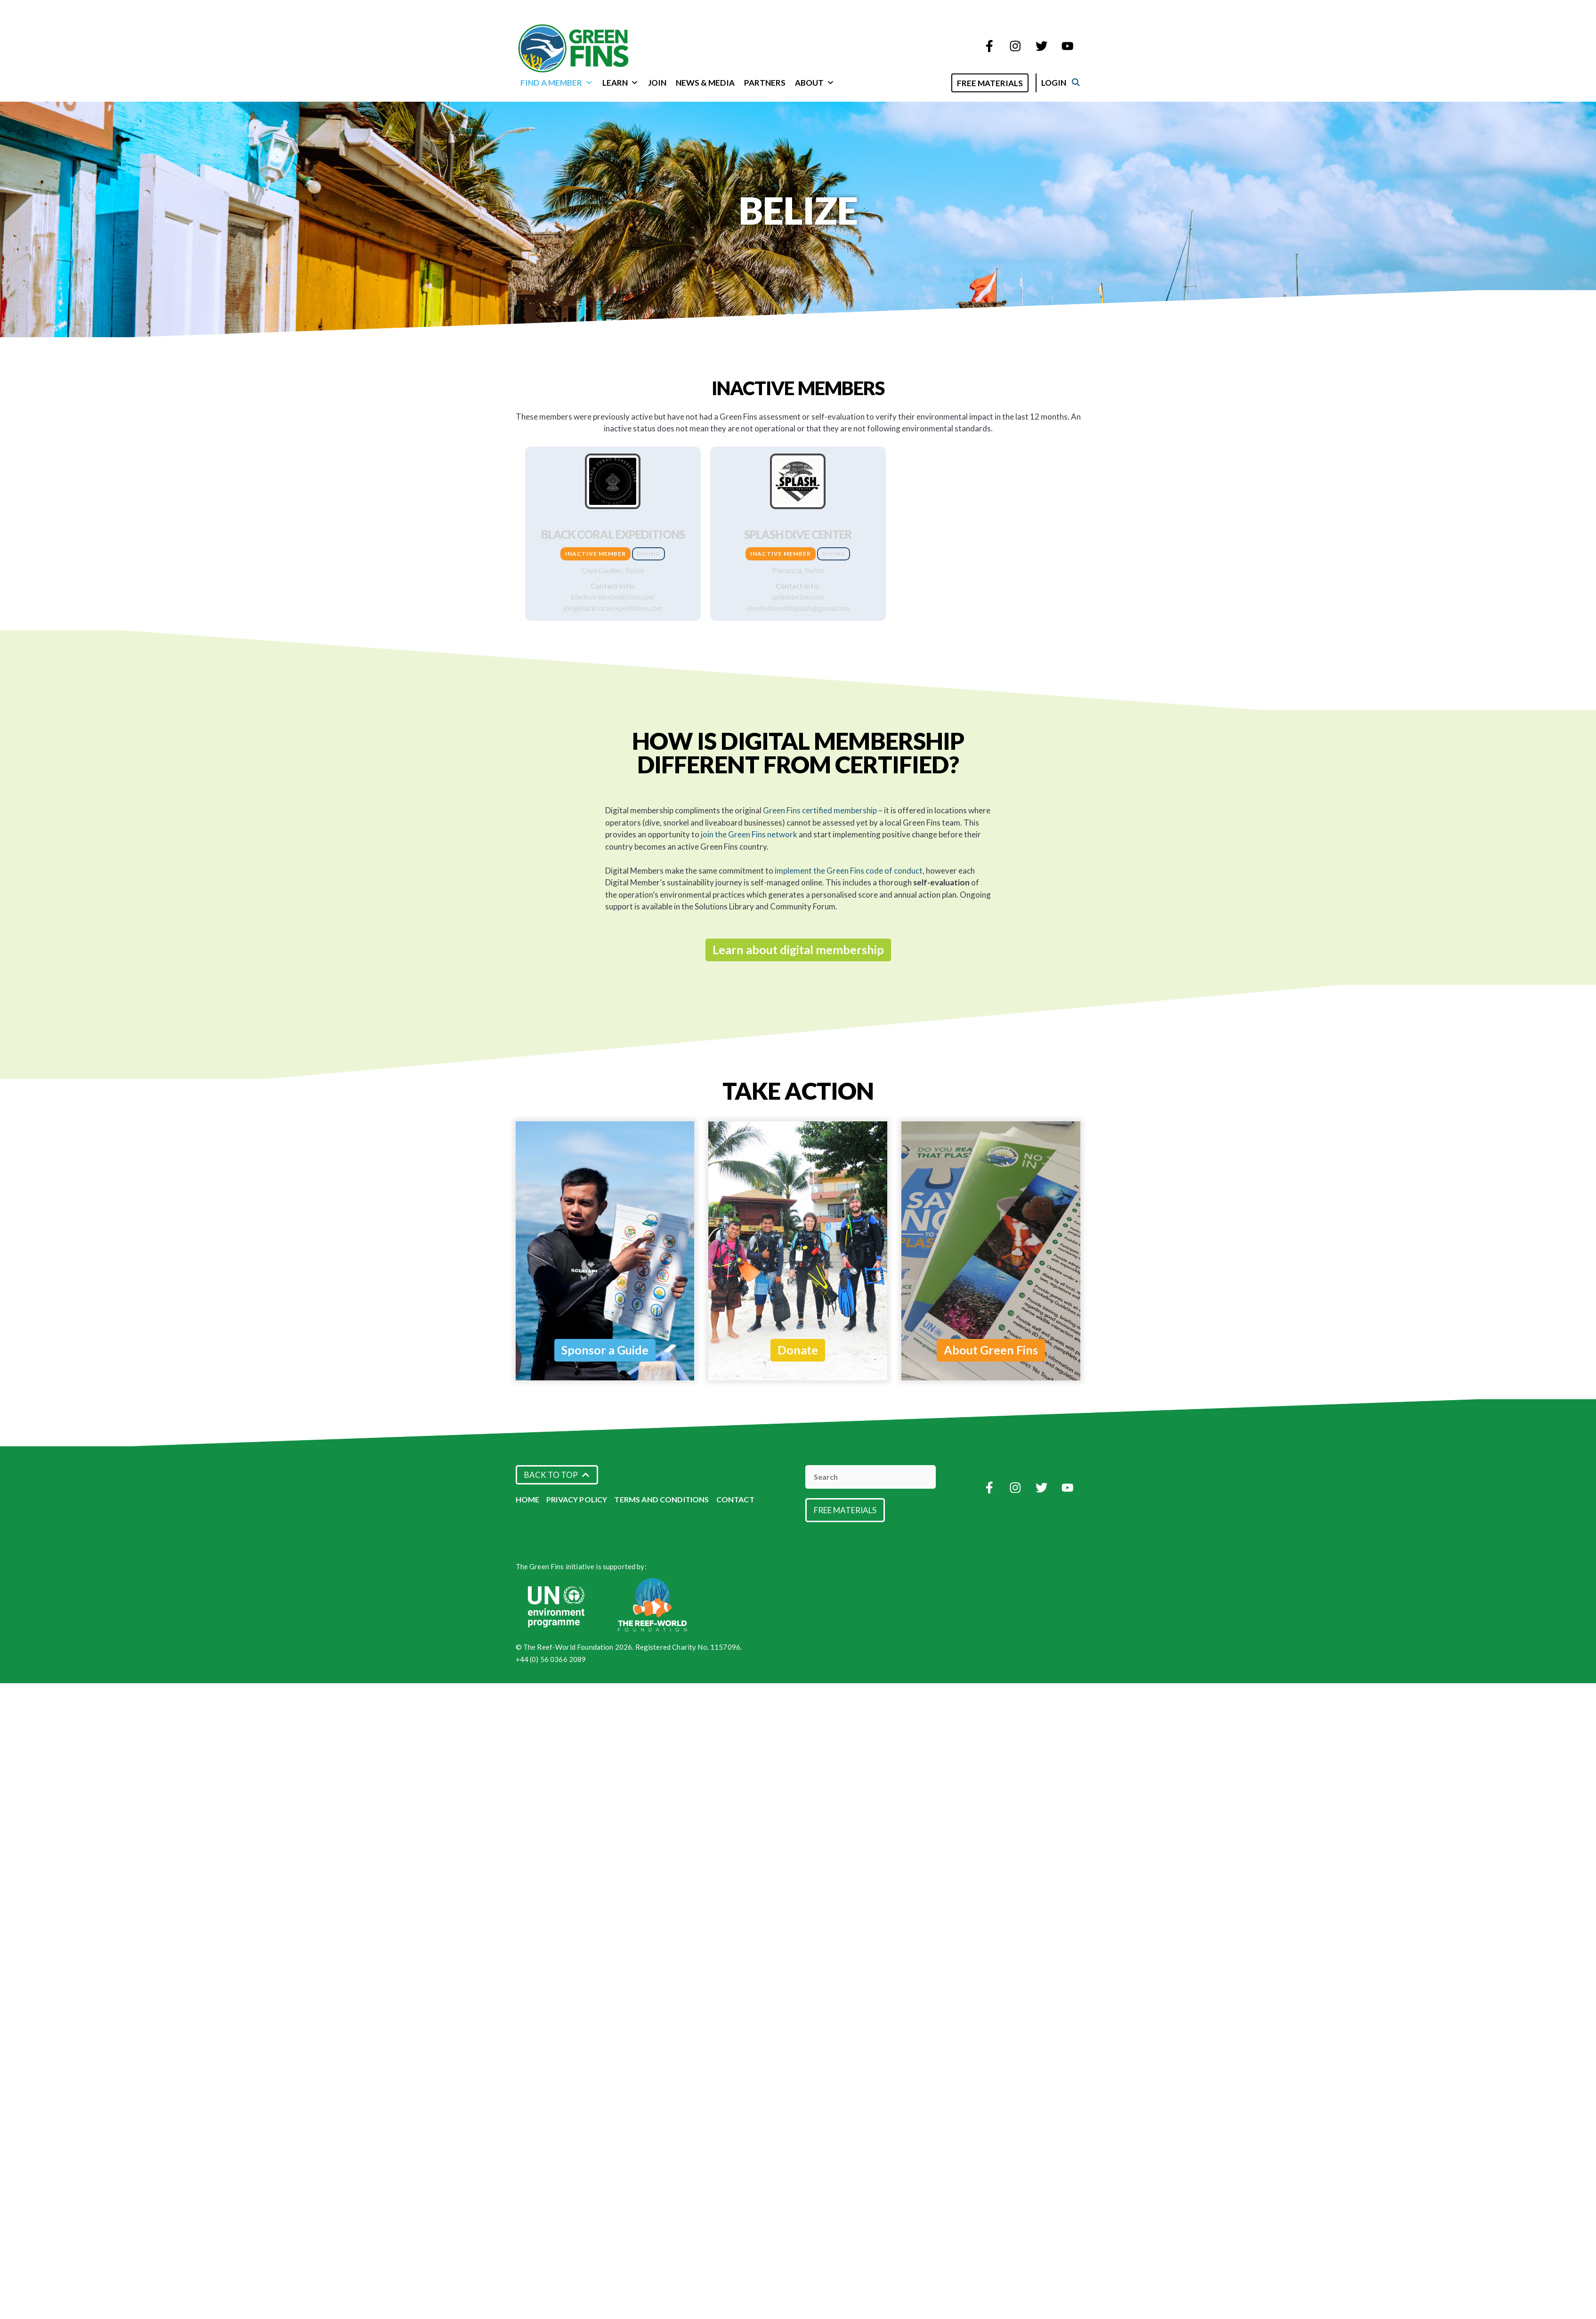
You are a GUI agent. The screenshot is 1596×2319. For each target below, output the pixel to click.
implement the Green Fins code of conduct (849, 871)
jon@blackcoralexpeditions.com (612, 608)
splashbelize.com (798, 596)
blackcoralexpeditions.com (612, 596)
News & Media (705, 83)
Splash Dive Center (798, 534)
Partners (765, 83)
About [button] (814, 83)
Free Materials (1000, 83)
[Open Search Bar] (949, 82)
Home (528, 1499)
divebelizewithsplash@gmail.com (798, 608)
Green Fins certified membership (820, 810)
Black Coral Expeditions (613, 534)
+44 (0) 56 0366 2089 (551, 1659)
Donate (798, 1350)
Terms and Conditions (661, 1499)
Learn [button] (620, 83)
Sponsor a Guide (604, 1350)
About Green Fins (991, 1350)
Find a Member (556, 83)
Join (657, 83)
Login (1063, 83)
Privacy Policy (576, 1499)
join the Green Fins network (749, 834)
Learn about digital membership (798, 949)
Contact (735, 1499)
